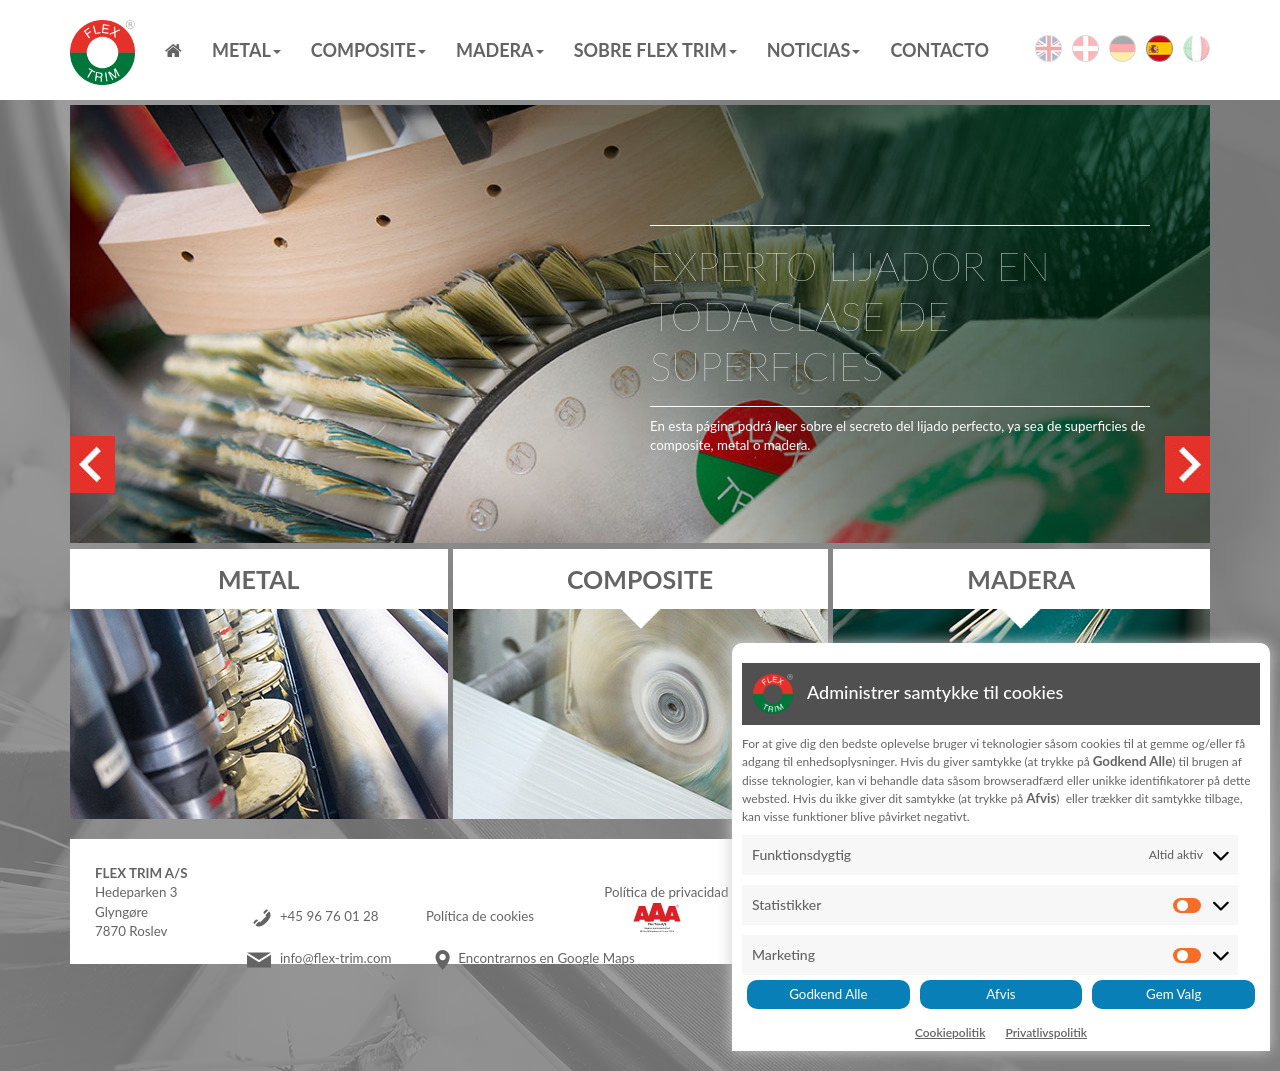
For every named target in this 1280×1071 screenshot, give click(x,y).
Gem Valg (1173, 994)
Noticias (814, 50)
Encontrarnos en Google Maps (546, 958)
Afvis (1000, 994)
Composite (368, 50)
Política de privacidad (666, 892)
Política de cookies (480, 916)
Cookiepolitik (950, 1032)
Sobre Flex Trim (655, 50)
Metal (246, 50)
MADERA (500, 50)
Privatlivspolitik (1046, 1032)
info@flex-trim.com (336, 958)
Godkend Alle (828, 994)
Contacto (939, 50)
